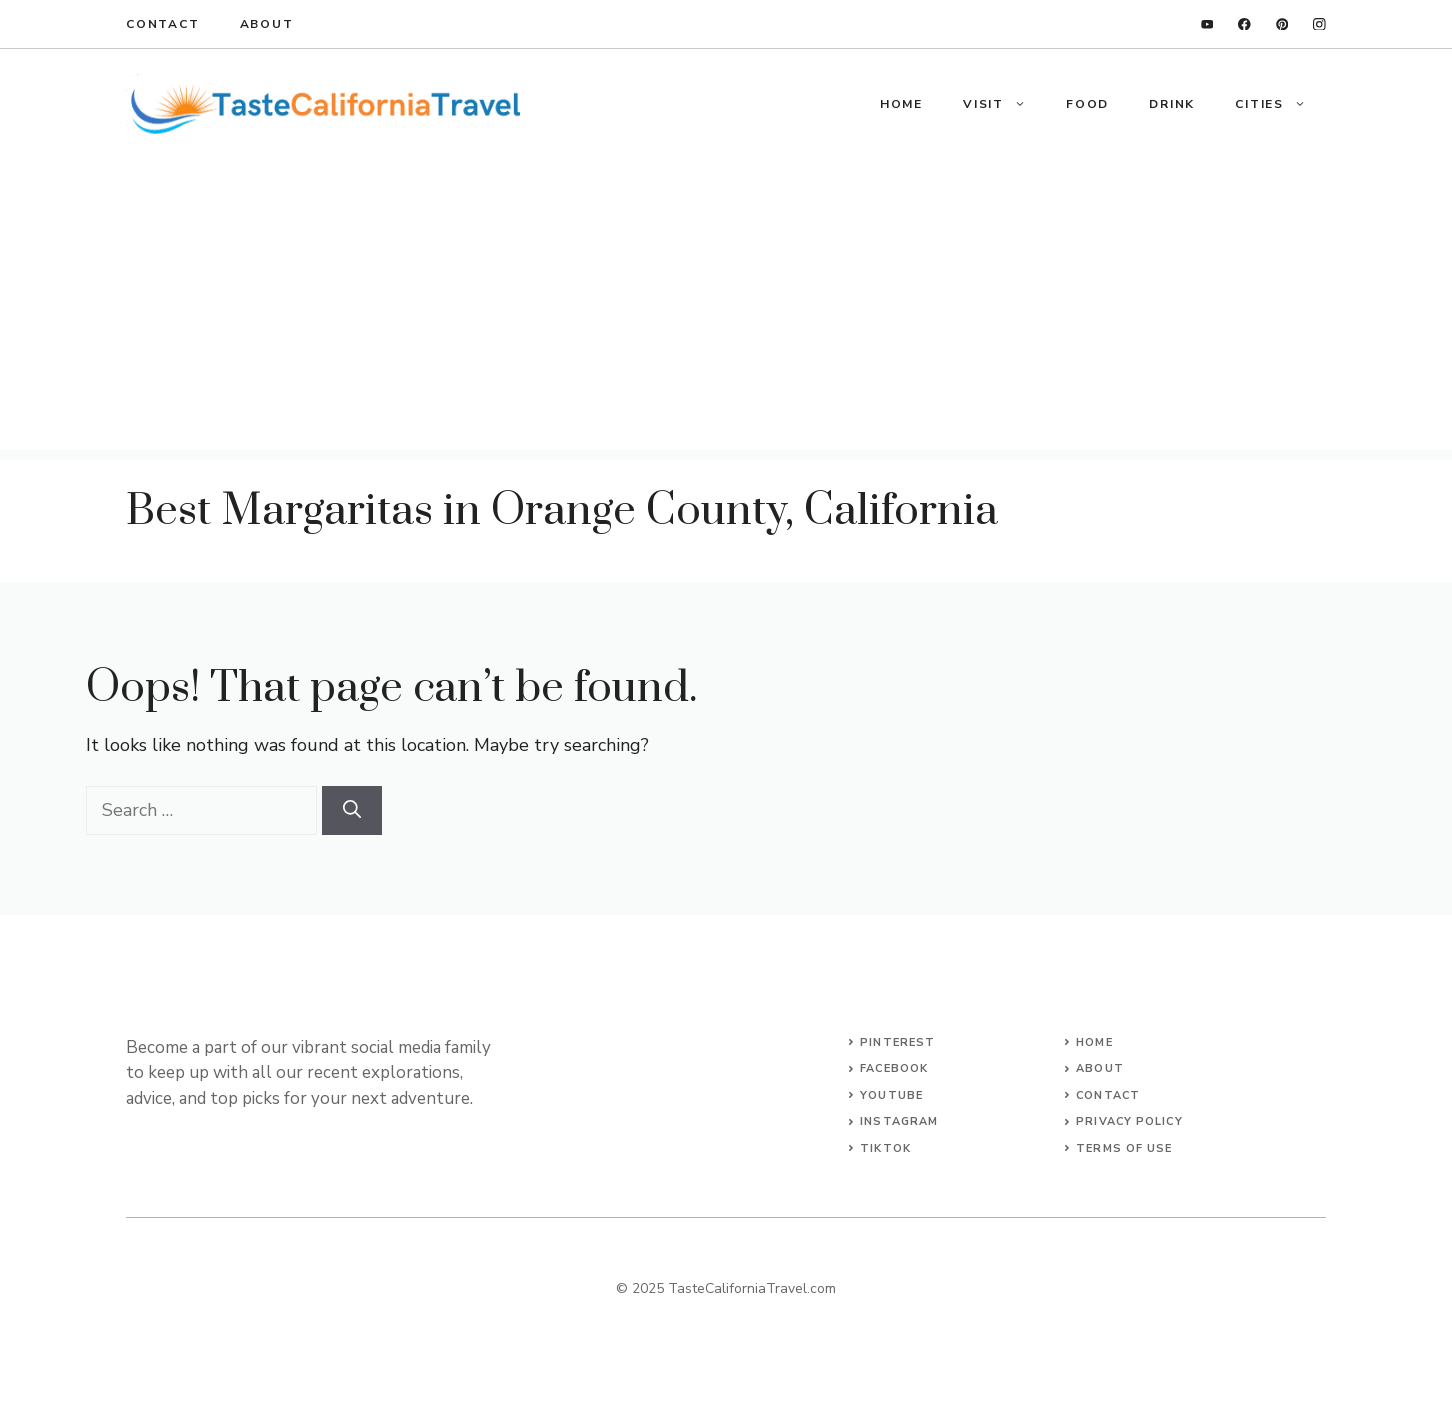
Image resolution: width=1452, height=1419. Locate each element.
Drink (1172, 104)
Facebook (894, 1068)
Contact (163, 24)
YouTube (891, 1095)
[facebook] (1244, 24)
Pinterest (897, 1042)
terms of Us (1120, 1148)
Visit (1004, 104)
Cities (1280, 104)
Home (901, 104)
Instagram (899, 1121)
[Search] (352, 810)
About (267, 24)
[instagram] (1319, 24)
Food (1087, 104)
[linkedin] (1207, 24)
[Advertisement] (726, 310)
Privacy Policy (1129, 1121)
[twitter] (1282, 24)
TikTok (885, 1148)
